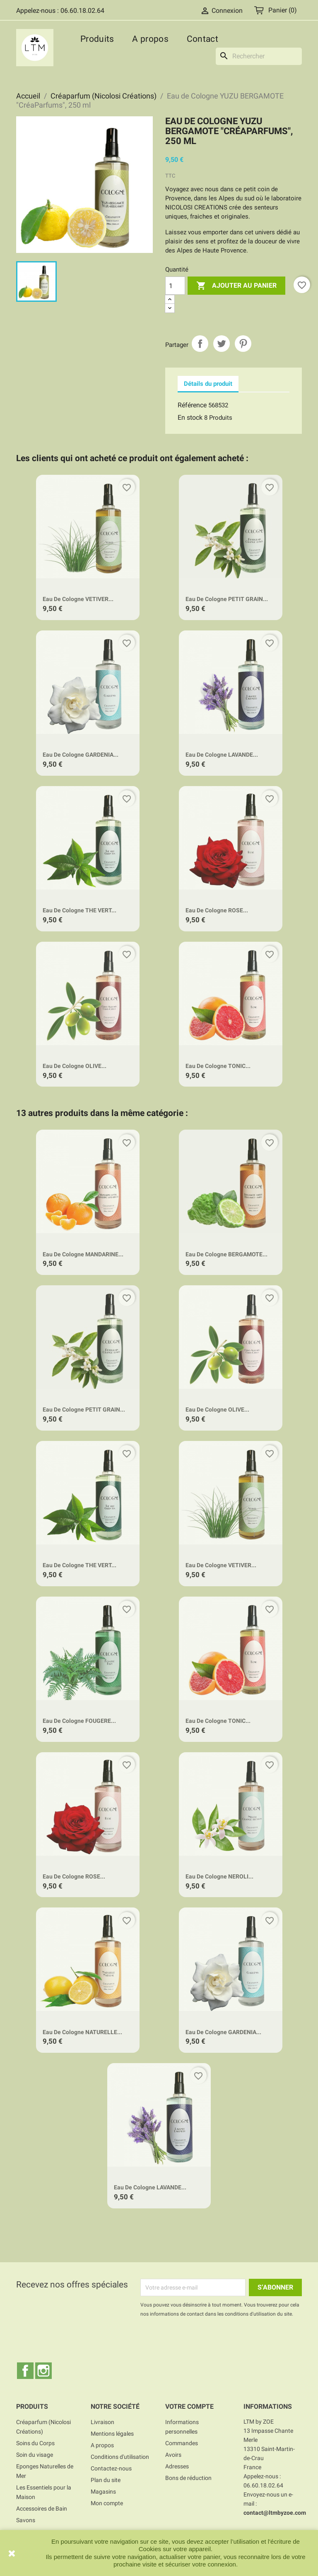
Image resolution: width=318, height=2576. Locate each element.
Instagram (43, 2370)
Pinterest (243, 343)
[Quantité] (175, 286)
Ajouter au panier (236, 286)
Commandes (181, 2443)
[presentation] (209, 2341)
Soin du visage (34, 2454)
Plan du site (105, 2480)
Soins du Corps (35, 2443)
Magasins (103, 2491)
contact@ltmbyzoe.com (274, 2512)
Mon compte (107, 2503)
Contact (202, 39)
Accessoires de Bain (41, 2508)
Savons (25, 2520)
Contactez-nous (111, 2468)
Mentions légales (112, 2433)
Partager (200, 343)
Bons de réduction (188, 2478)
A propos (150, 39)
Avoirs (173, 2454)
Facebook (25, 2370)
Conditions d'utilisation (120, 2456)
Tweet (221, 343)
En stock (190, 417)
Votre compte (189, 2406)
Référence (192, 405)
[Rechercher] (259, 56)
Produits (97, 39)
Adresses (177, 2466)
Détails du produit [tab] (208, 383)
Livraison (102, 2422)
